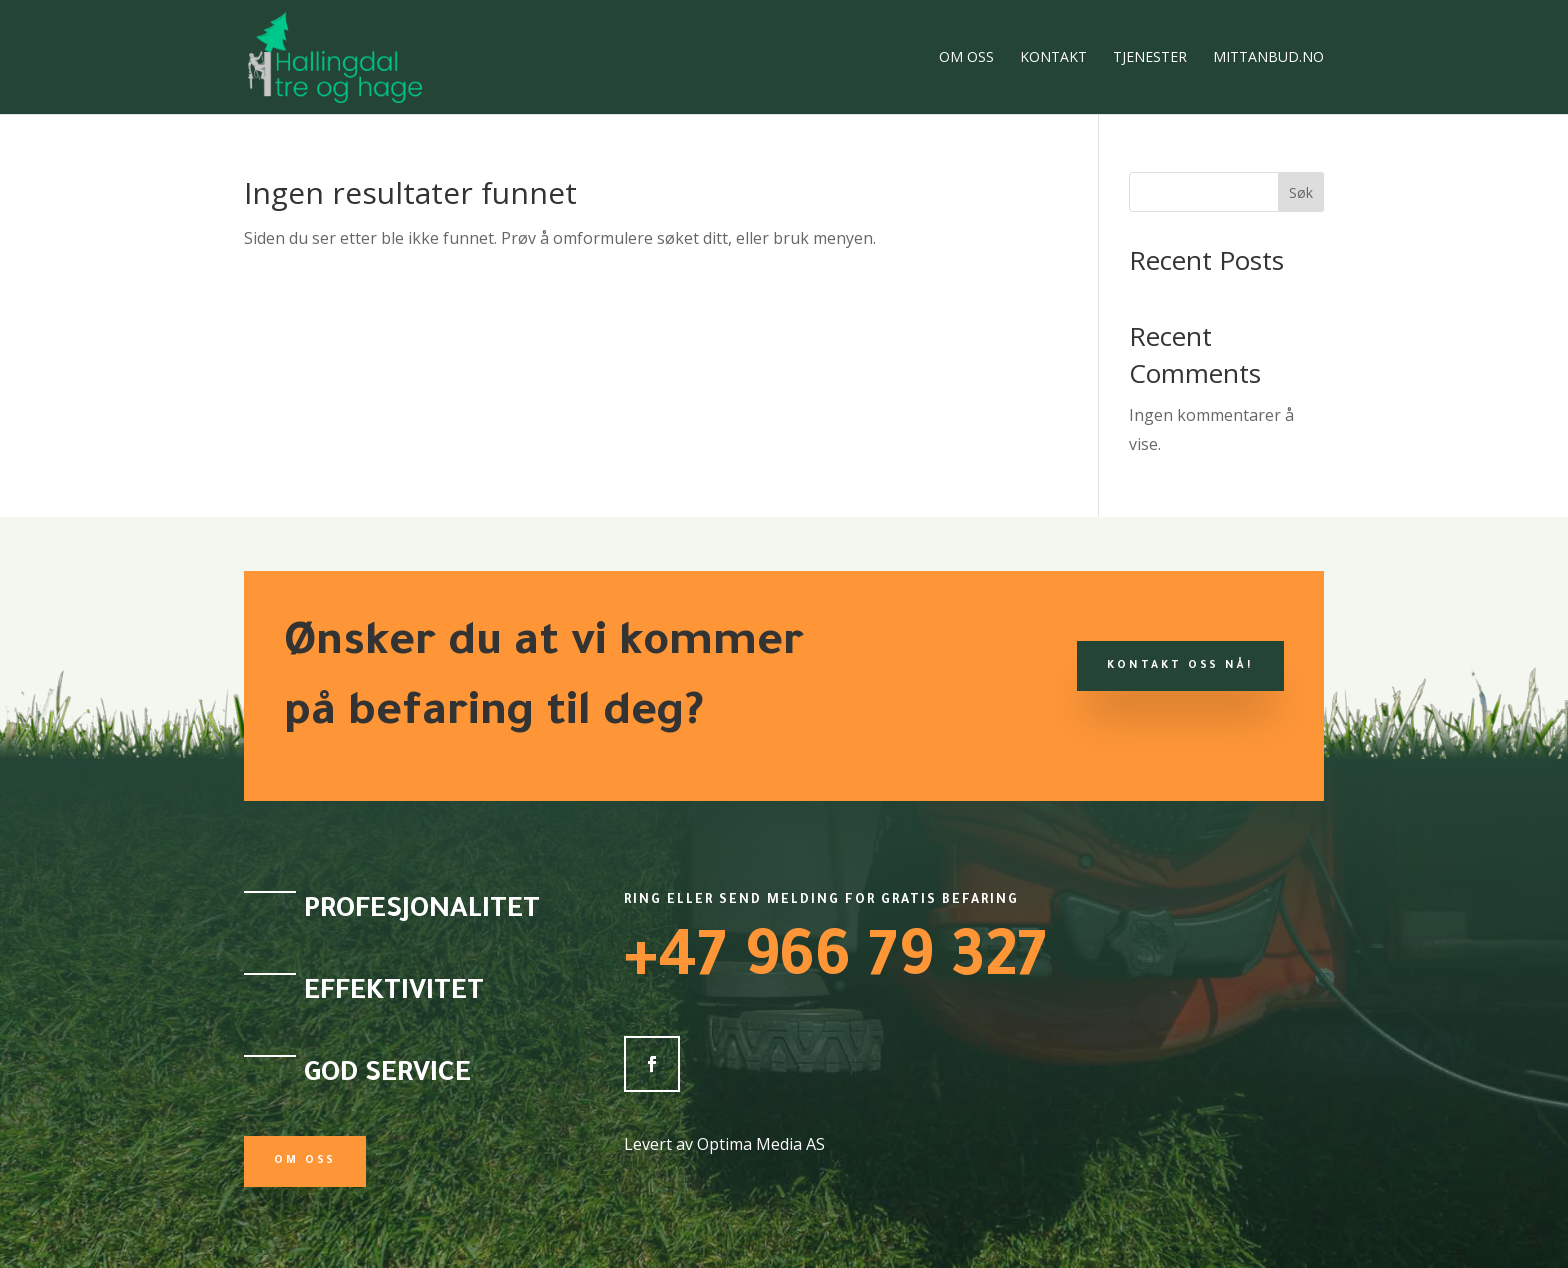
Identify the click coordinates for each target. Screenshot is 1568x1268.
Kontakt (1053, 58)
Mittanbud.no (1268, 58)
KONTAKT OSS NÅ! (1180, 666)
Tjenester (1150, 58)
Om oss (966, 58)
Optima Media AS (761, 1144)
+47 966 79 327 (835, 964)
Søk (1301, 192)
